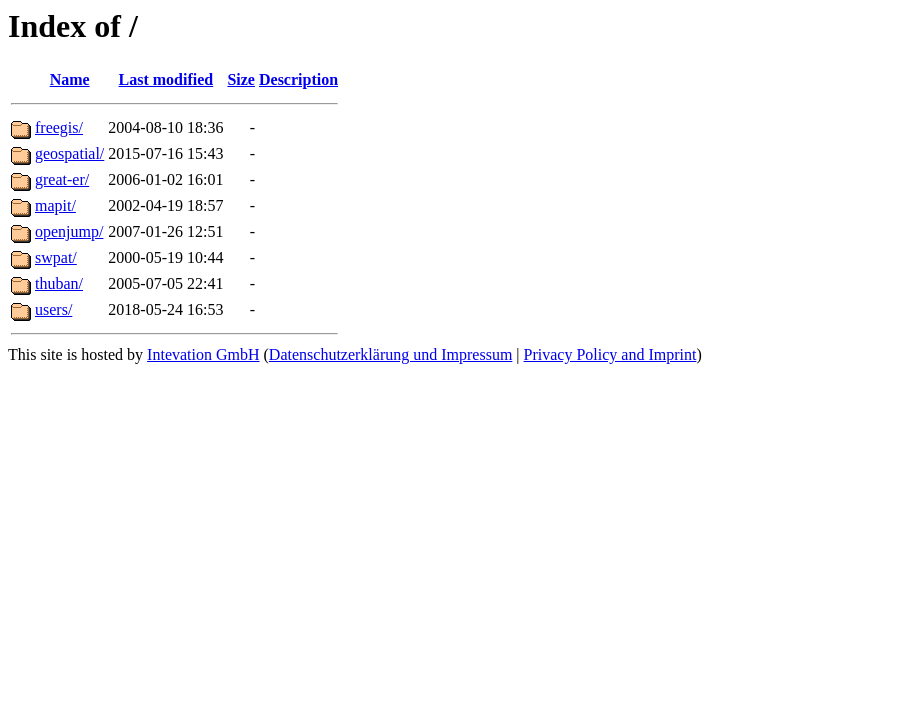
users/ (53, 309)
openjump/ (69, 231)
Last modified (166, 79)
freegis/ (59, 127)
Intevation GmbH (203, 354)
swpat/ (56, 257)
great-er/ (62, 179)
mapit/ (55, 205)
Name (70, 79)
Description (298, 79)
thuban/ (59, 283)
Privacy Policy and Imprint (610, 354)
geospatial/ (69, 153)
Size (241, 79)
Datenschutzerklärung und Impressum (390, 354)
